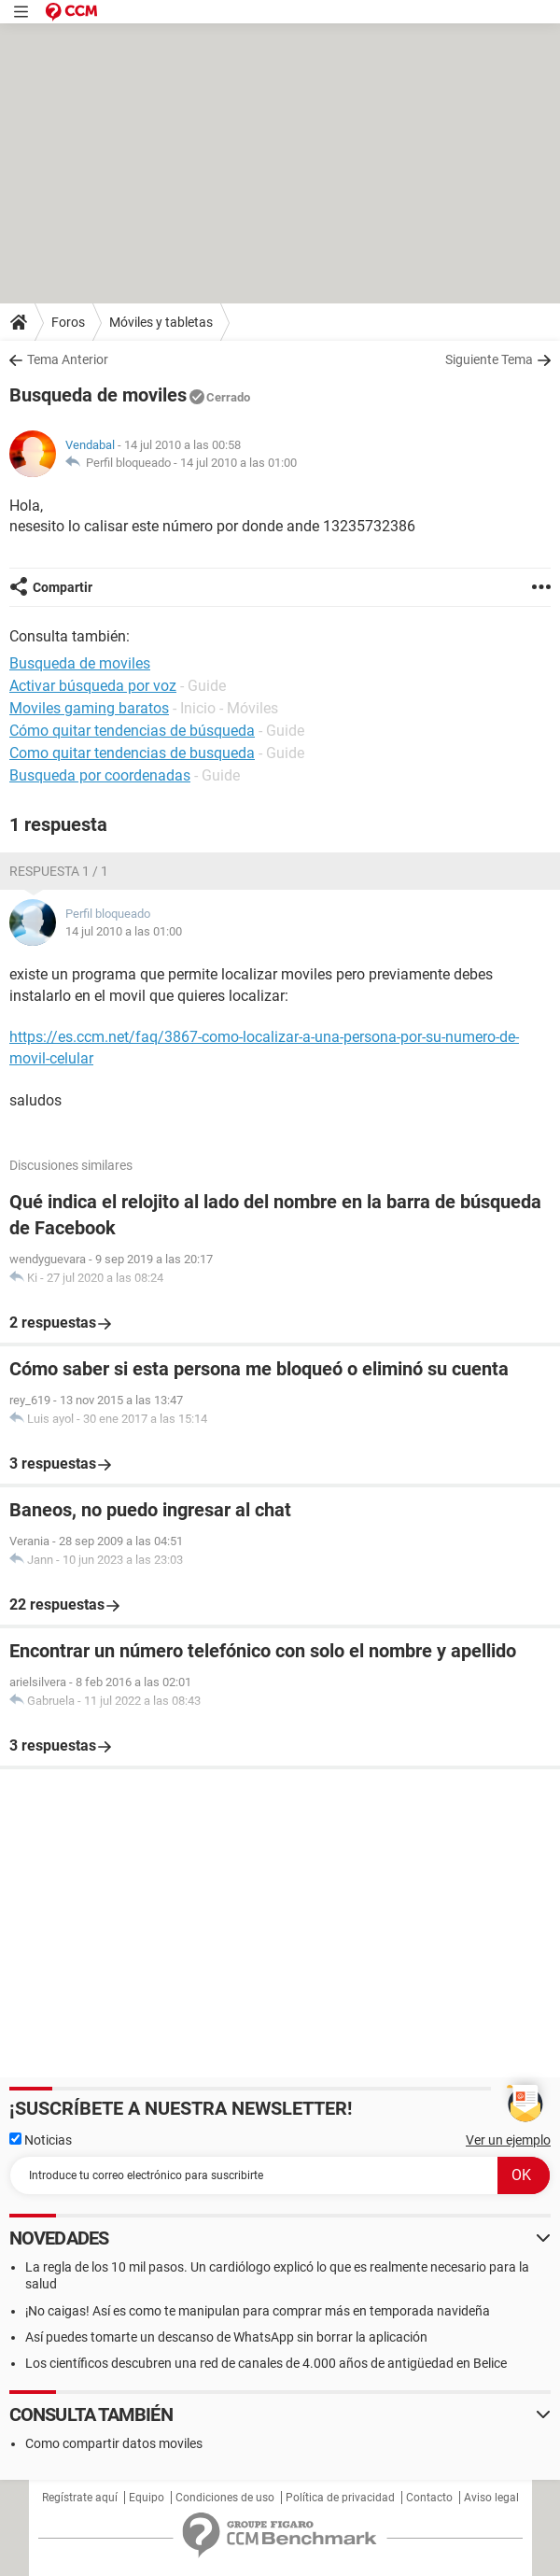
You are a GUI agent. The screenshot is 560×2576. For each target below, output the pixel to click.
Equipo (146, 2497)
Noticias (40, 2140)
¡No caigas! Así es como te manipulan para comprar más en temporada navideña (257, 2310)
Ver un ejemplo (508, 2140)
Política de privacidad (340, 2497)
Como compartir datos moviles (114, 2443)
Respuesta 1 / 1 (58, 871)
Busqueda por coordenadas (99, 775)
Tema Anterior (67, 359)
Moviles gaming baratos (89, 708)
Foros (68, 322)
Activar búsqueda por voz (92, 686)
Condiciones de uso (224, 2497)
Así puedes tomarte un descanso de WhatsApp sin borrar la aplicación (226, 2337)
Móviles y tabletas (161, 322)
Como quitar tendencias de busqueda (132, 753)
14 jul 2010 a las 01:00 (238, 463)
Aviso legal (491, 2497)
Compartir (62, 587)
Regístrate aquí (80, 2497)
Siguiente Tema (489, 359)
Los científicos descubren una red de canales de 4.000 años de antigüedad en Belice (266, 2363)
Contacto (429, 2497)
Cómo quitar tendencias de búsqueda (132, 730)
